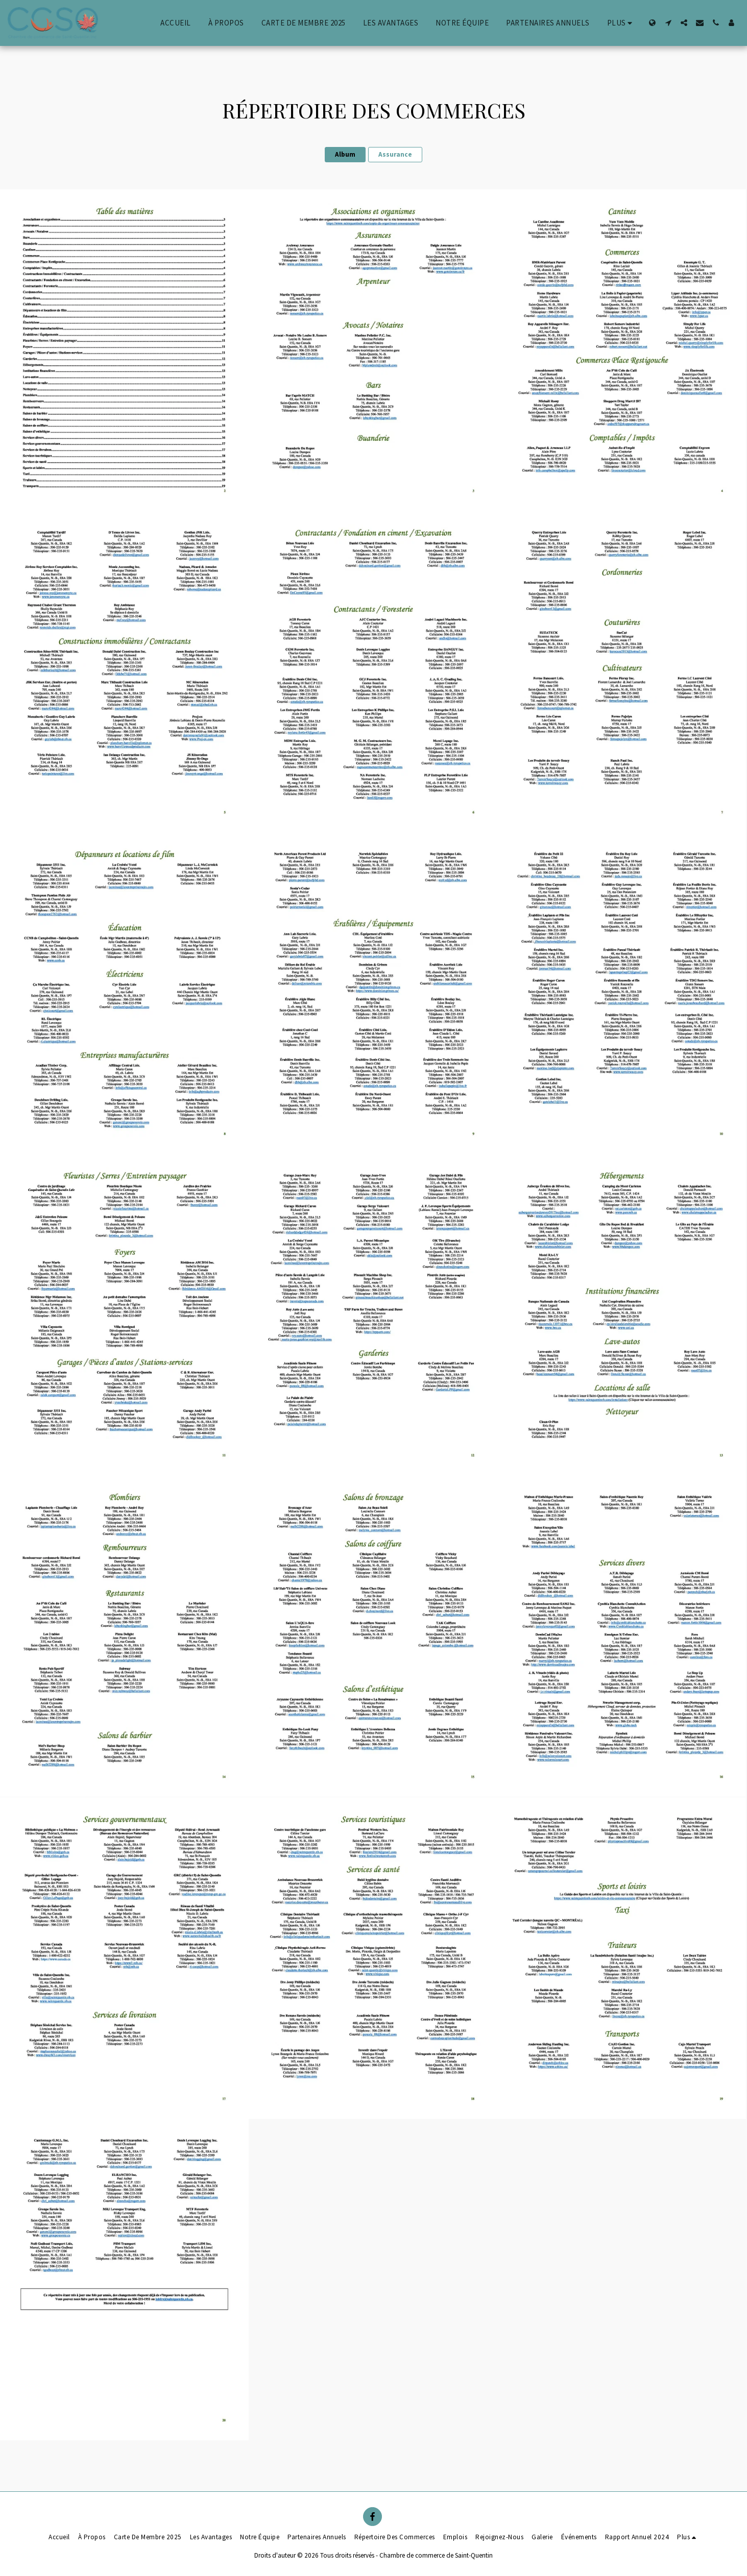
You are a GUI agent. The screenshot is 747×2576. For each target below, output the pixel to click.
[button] (668, 23)
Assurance (395, 154)
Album (345, 154)
